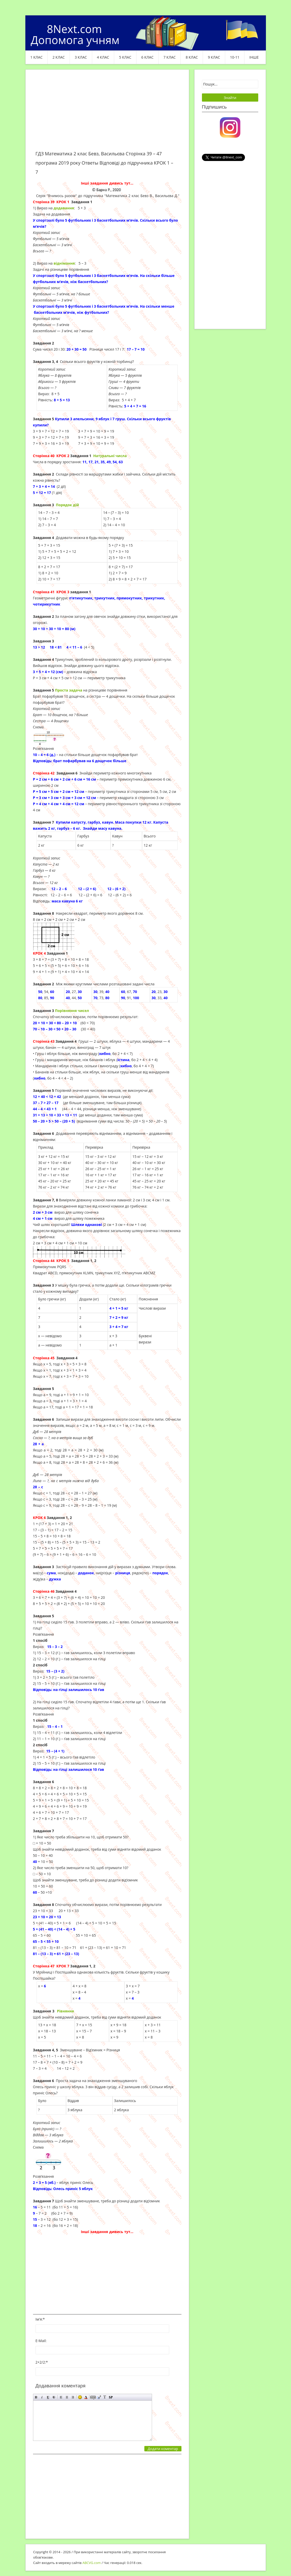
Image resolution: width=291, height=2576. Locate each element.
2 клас (58, 57)
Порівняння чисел (72, 1010)
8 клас (192, 57)
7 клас (170, 57)
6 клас (147, 57)
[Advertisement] (107, 113)
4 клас (103, 57)
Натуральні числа (110, 455)
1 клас (36, 57)
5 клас (125, 57)
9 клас (214, 57)
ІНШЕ (253, 57)
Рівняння (65, 2011)
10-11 (235, 57)
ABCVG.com (91, 2562)
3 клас (81, 57)
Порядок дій (67, 504)
